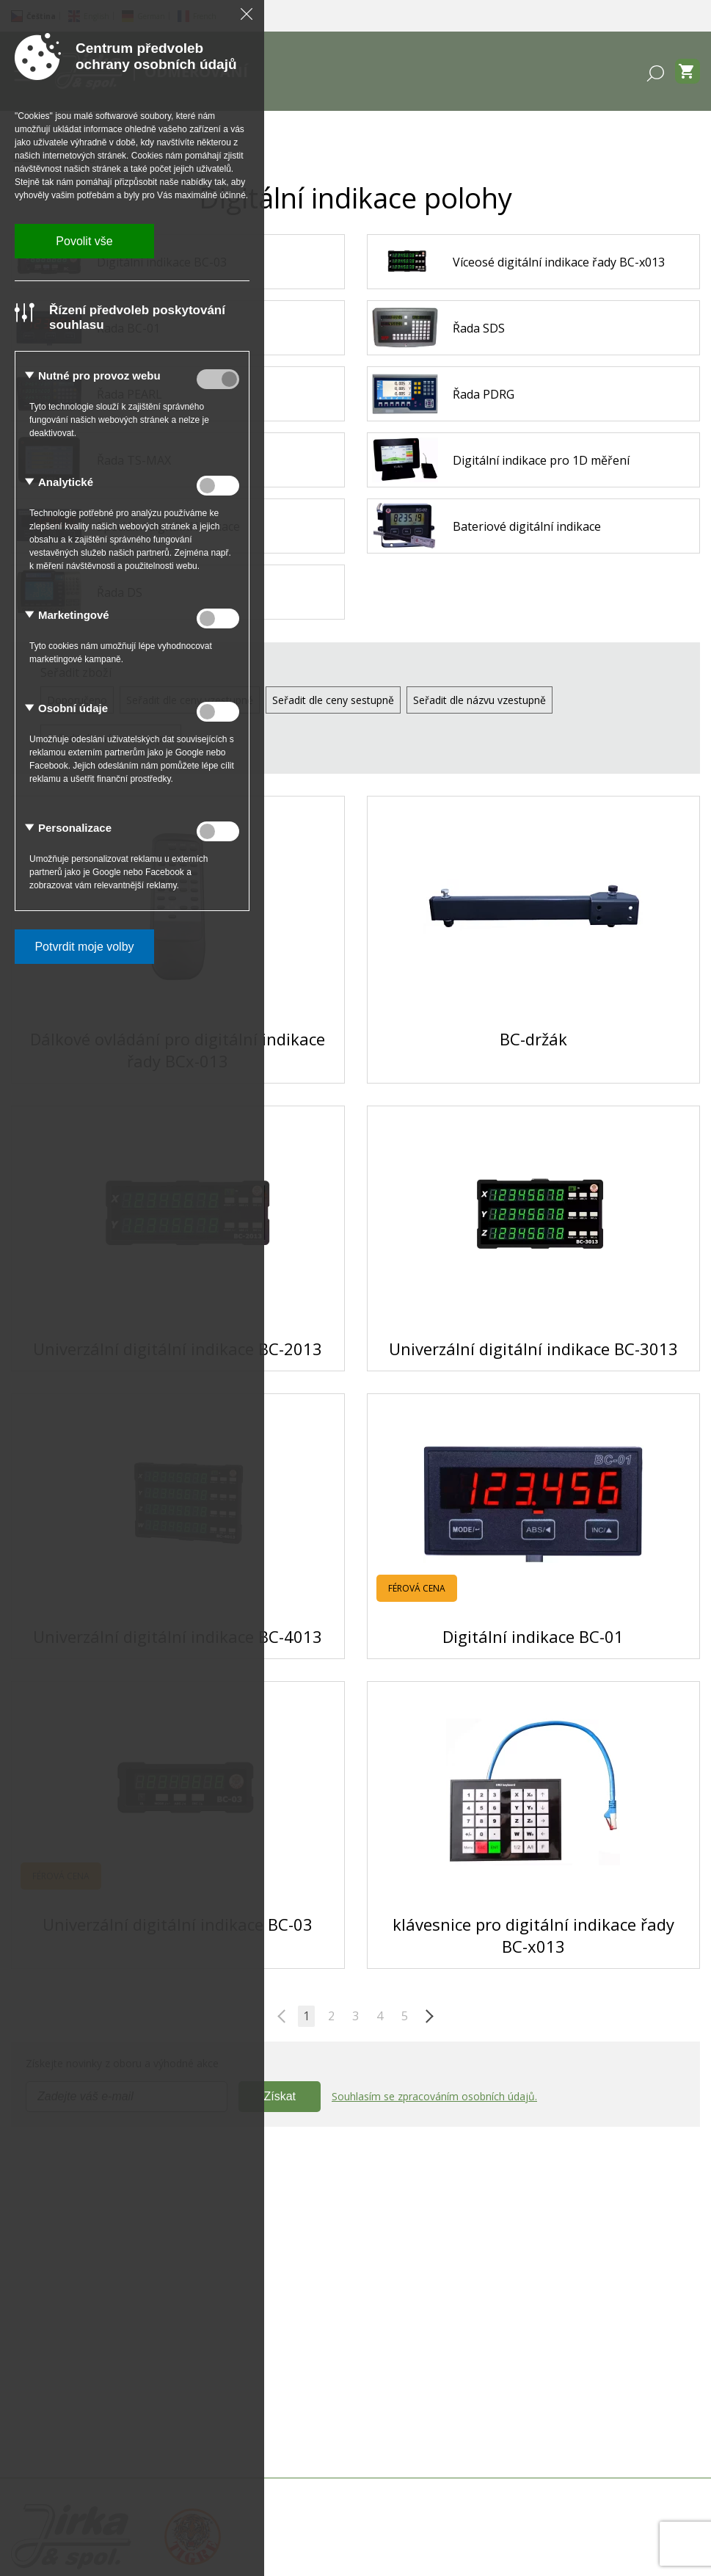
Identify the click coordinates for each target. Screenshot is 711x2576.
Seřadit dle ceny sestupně (333, 700)
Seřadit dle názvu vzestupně (479, 700)
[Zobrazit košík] (687, 71)
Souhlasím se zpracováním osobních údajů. (434, 2096)
